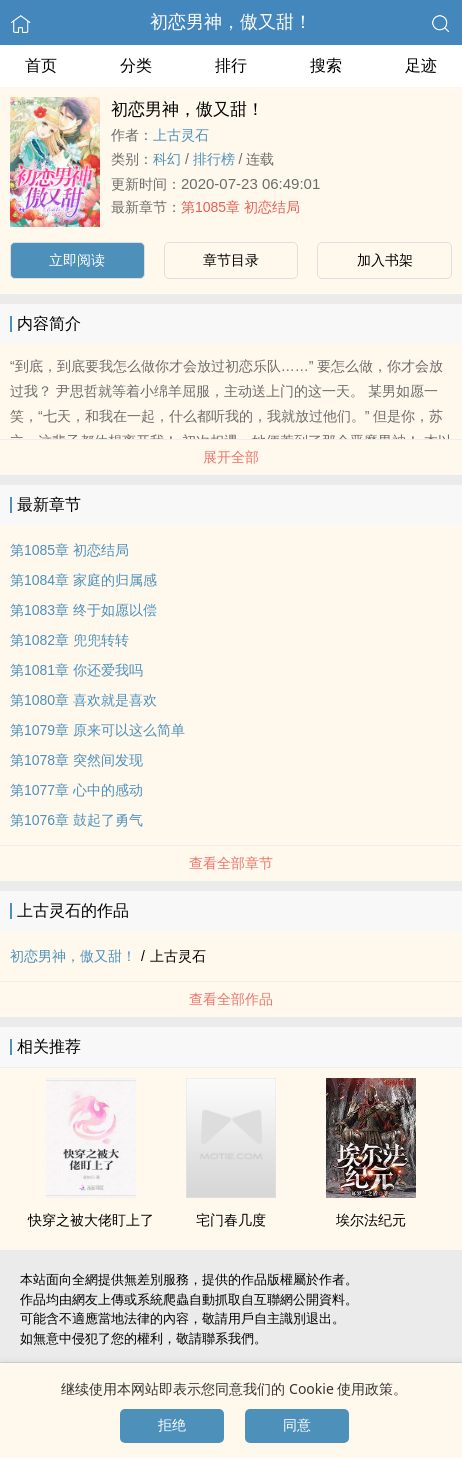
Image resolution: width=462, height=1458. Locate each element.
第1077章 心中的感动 (76, 790)
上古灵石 (181, 135)
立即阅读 (77, 260)
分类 (136, 65)
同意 (297, 1425)
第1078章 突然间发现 (76, 760)
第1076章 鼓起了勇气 (76, 820)
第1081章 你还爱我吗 (76, 670)
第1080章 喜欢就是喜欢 (83, 700)
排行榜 (214, 159)
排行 (231, 65)
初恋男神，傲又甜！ (231, 22)
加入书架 (385, 260)
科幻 (167, 159)
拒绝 (172, 1425)
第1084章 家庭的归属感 (83, 580)
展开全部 (231, 457)
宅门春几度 (231, 1220)
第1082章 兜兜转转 (69, 640)
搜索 (326, 65)
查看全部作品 (231, 999)
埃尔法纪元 (371, 1220)
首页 (41, 65)
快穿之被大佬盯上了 (91, 1220)
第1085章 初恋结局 (240, 207)
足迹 (421, 65)
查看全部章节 (231, 863)
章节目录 (231, 260)
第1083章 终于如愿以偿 (83, 610)
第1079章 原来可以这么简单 (97, 730)
